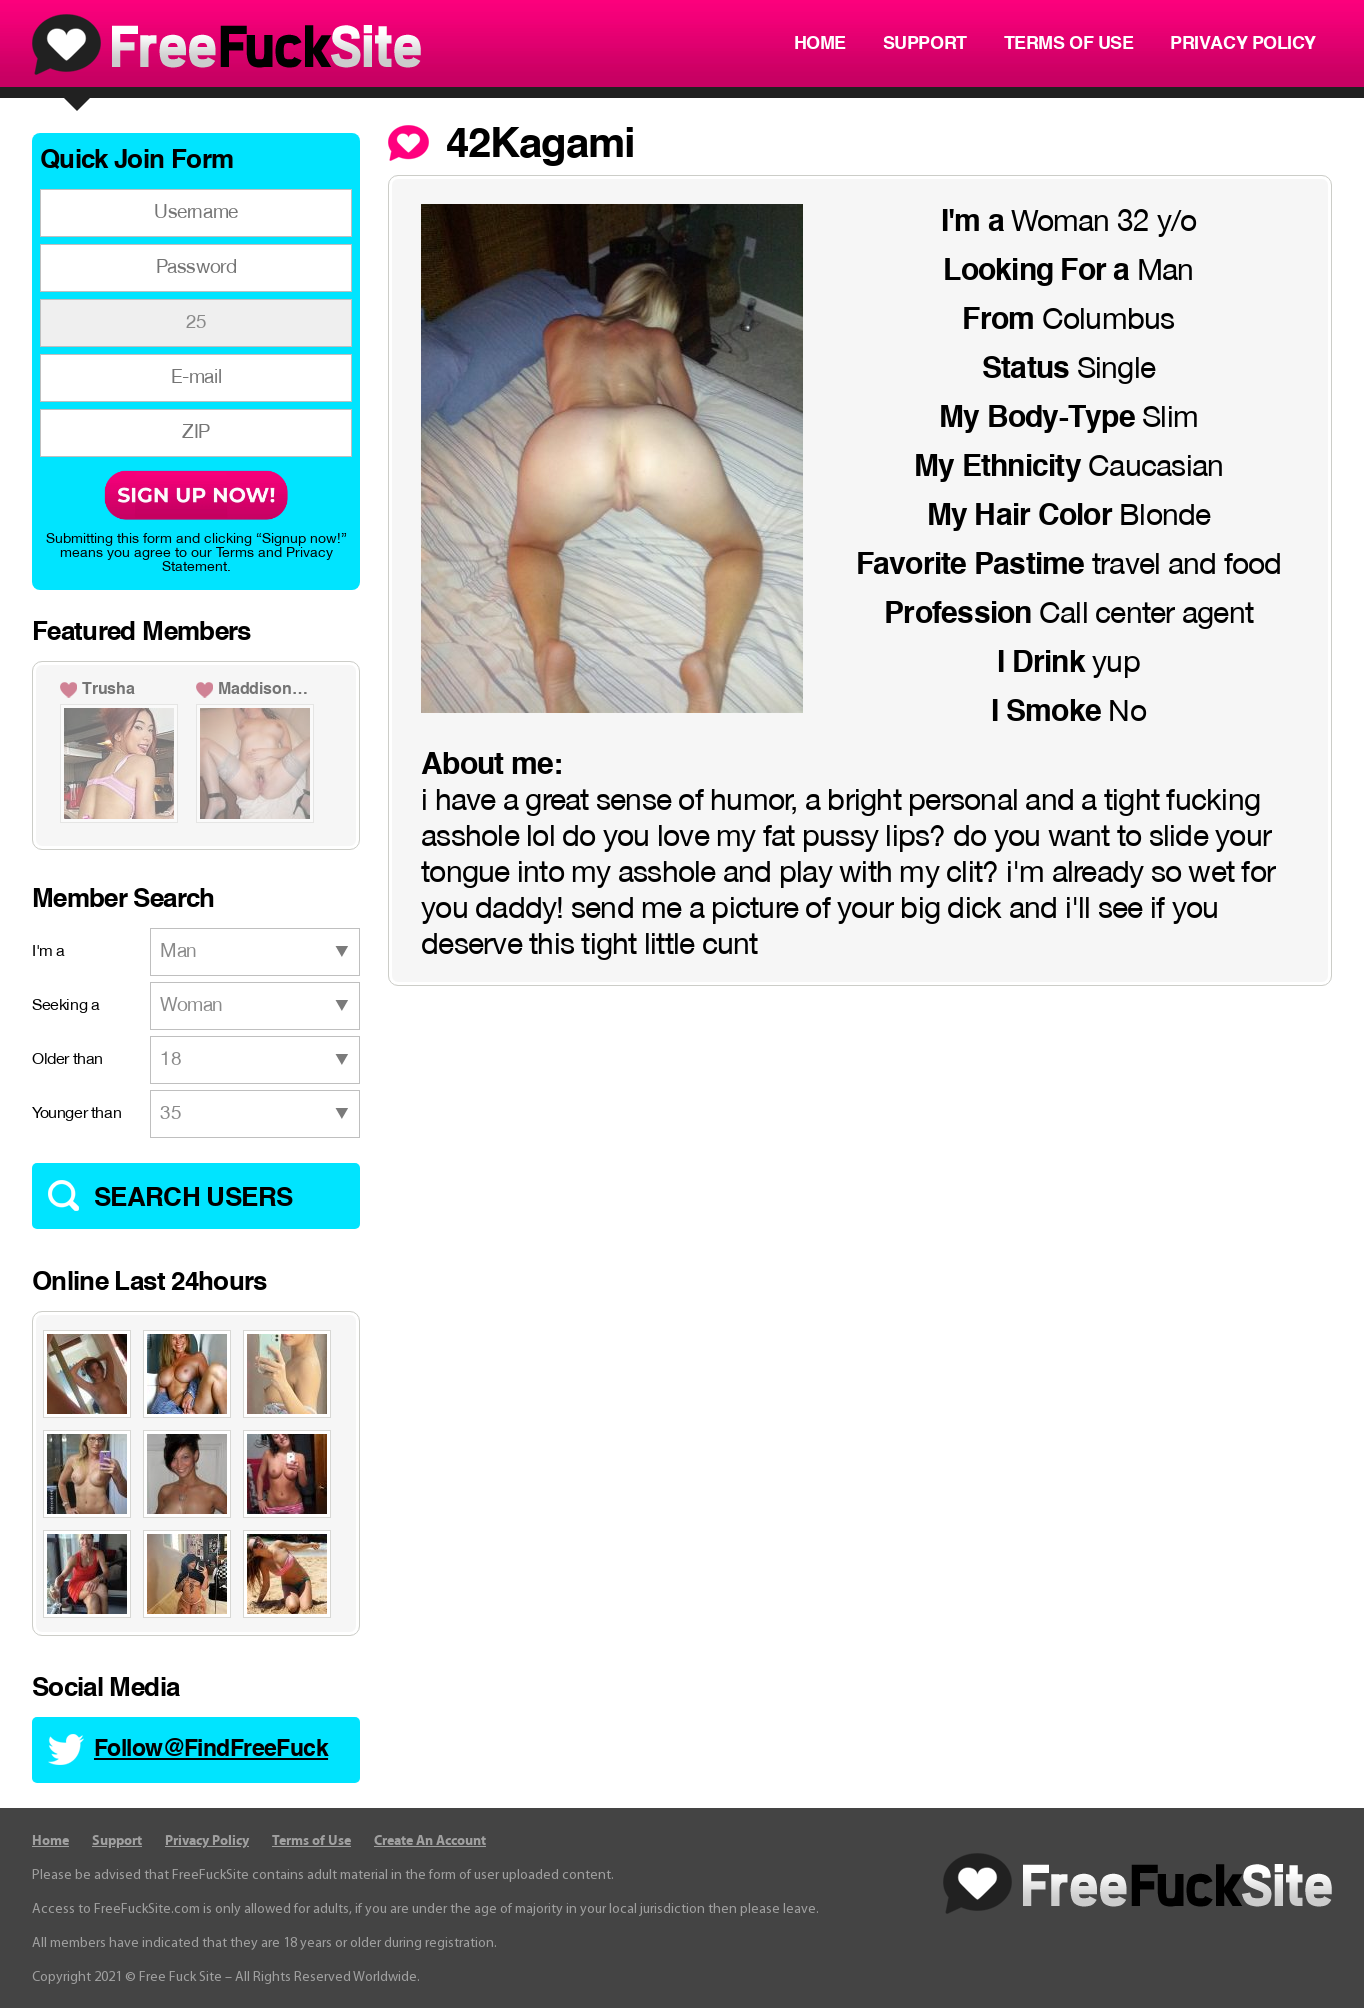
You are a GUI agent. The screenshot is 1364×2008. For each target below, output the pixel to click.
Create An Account (430, 1841)
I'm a (48, 952)
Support (925, 44)
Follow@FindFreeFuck (211, 1749)
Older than (67, 1060)
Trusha (108, 690)
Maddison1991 (266, 690)
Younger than (76, 1114)
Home (820, 44)
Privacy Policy (1243, 44)
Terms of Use (1069, 44)
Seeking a (65, 1006)
